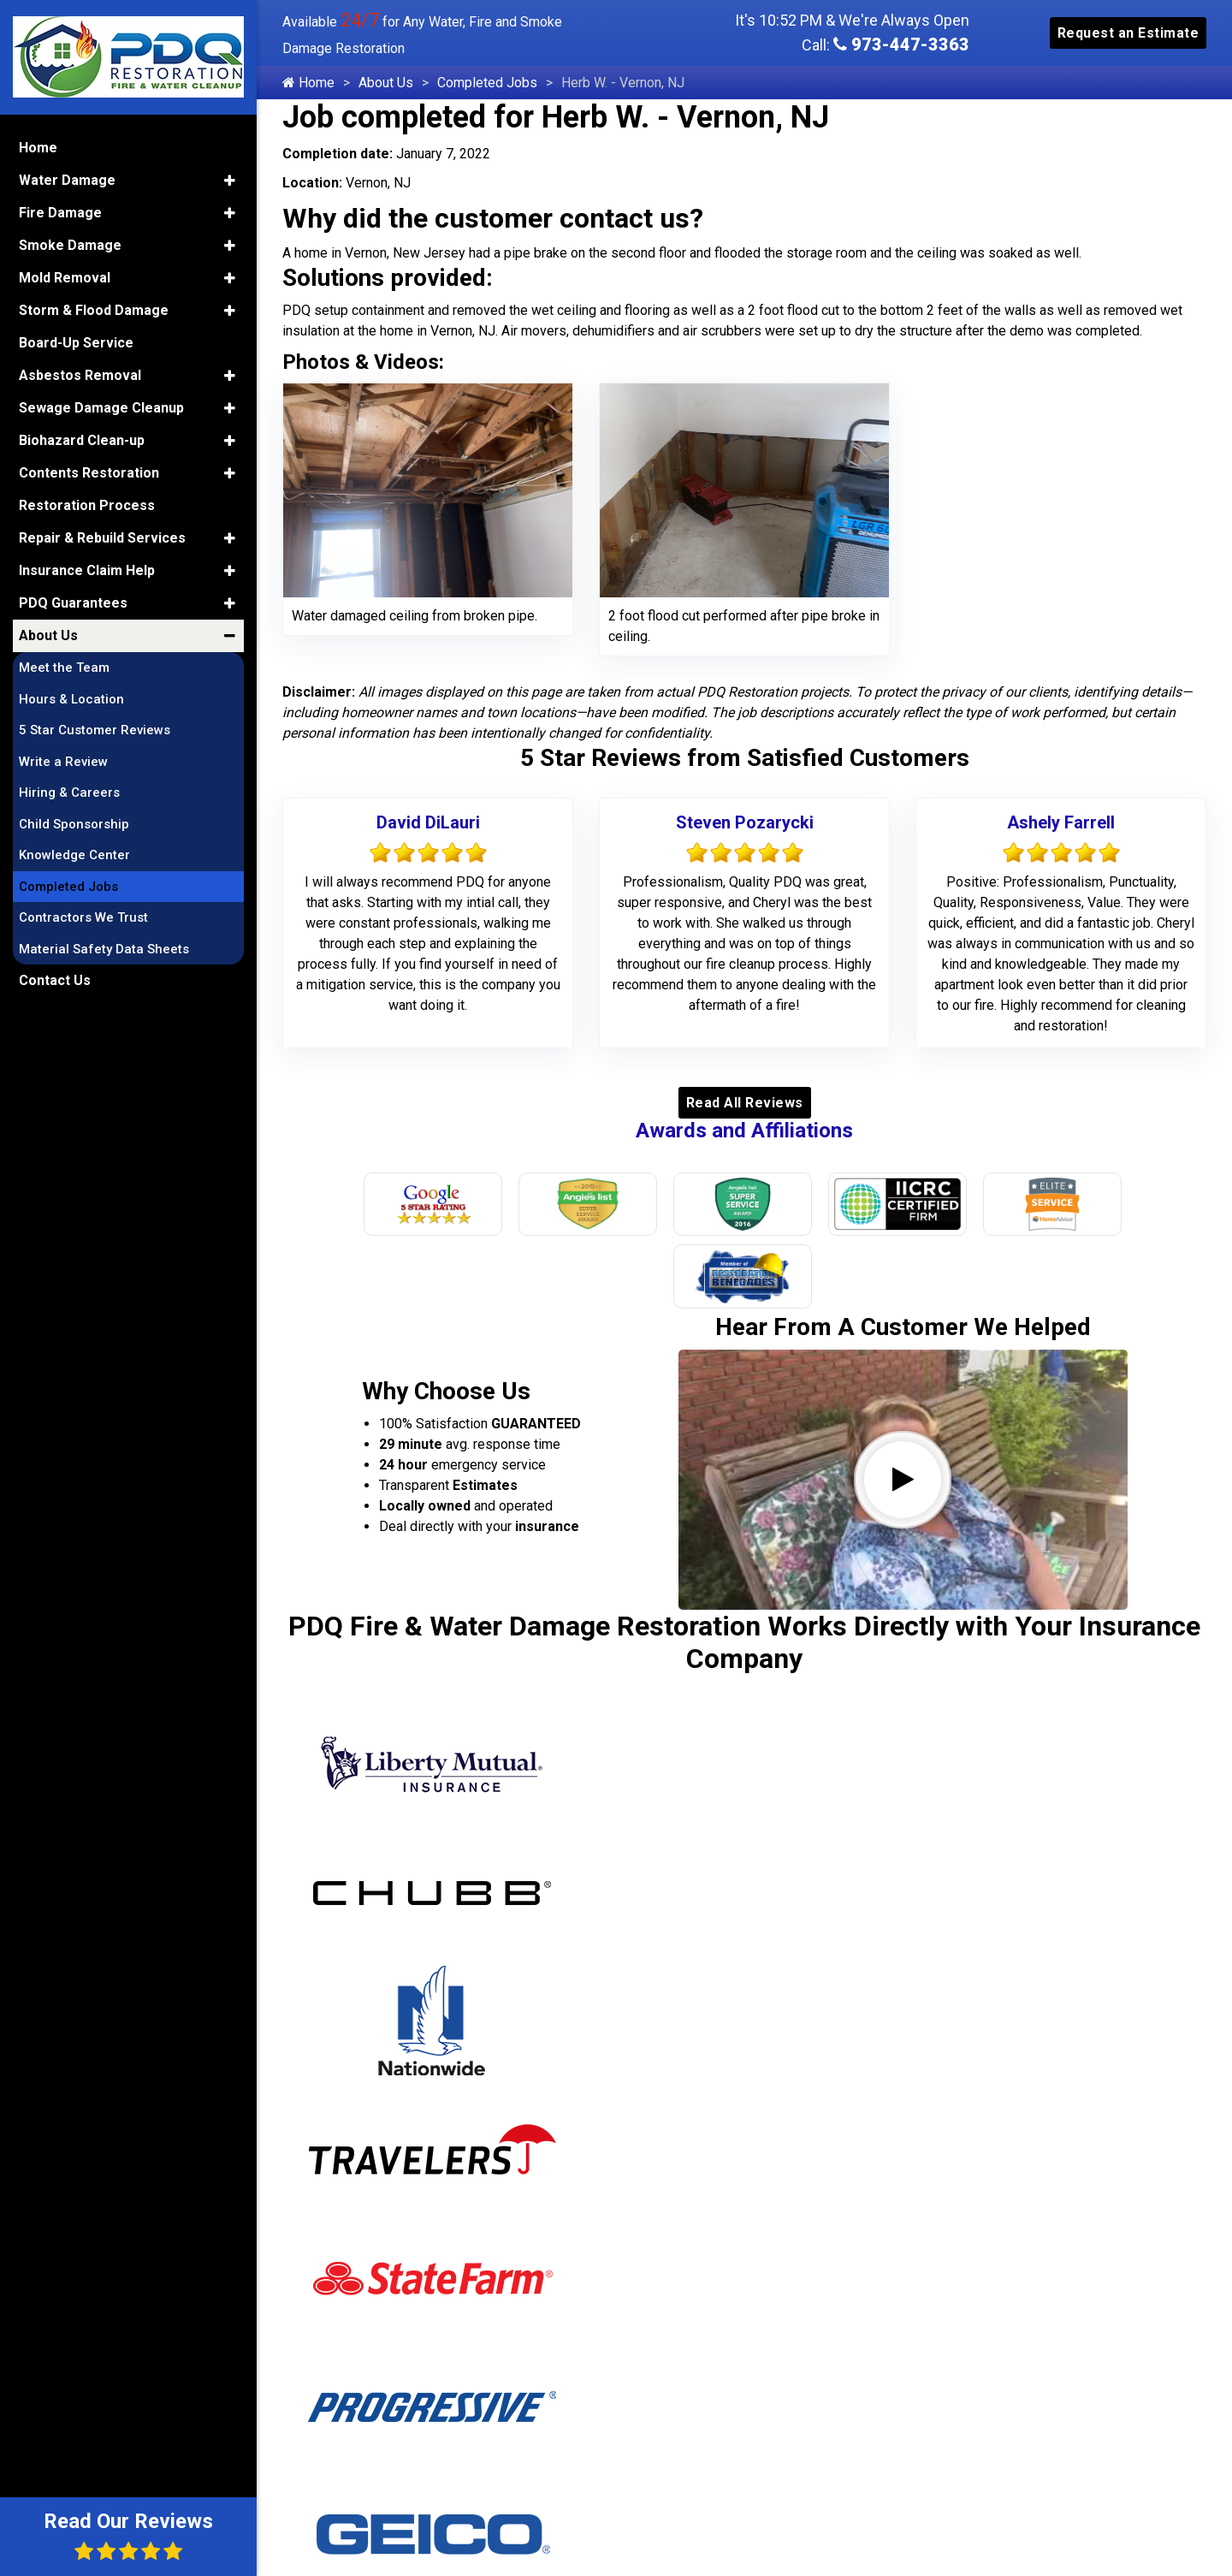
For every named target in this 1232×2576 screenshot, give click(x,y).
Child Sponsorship (74, 820)
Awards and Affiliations (744, 1131)
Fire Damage (60, 209)
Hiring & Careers (69, 789)
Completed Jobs (487, 82)
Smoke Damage (70, 242)
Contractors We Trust (83, 914)
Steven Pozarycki (745, 822)
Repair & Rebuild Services (102, 534)
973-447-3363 (901, 44)
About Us (385, 82)
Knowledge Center (74, 851)
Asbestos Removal (80, 372)
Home (308, 82)
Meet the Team (64, 664)
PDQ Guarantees (73, 599)
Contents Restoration (89, 469)
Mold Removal (64, 274)
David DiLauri (428, 822)
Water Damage (67, 177)
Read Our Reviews (128, 2535)
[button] (230, 177)
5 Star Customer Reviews (94, 726)
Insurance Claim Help (87, 567)
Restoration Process (87, 502)
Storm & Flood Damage (94, 307)
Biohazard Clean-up (82, 437)
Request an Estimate (1128, 33)
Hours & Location (71, 695)
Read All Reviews (744, 1103)
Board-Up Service (76, 339)
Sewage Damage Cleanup (101, 404)
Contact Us (55, 977)
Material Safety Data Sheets (104, 945)
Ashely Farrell (1061, 822)
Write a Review (63, 758)
